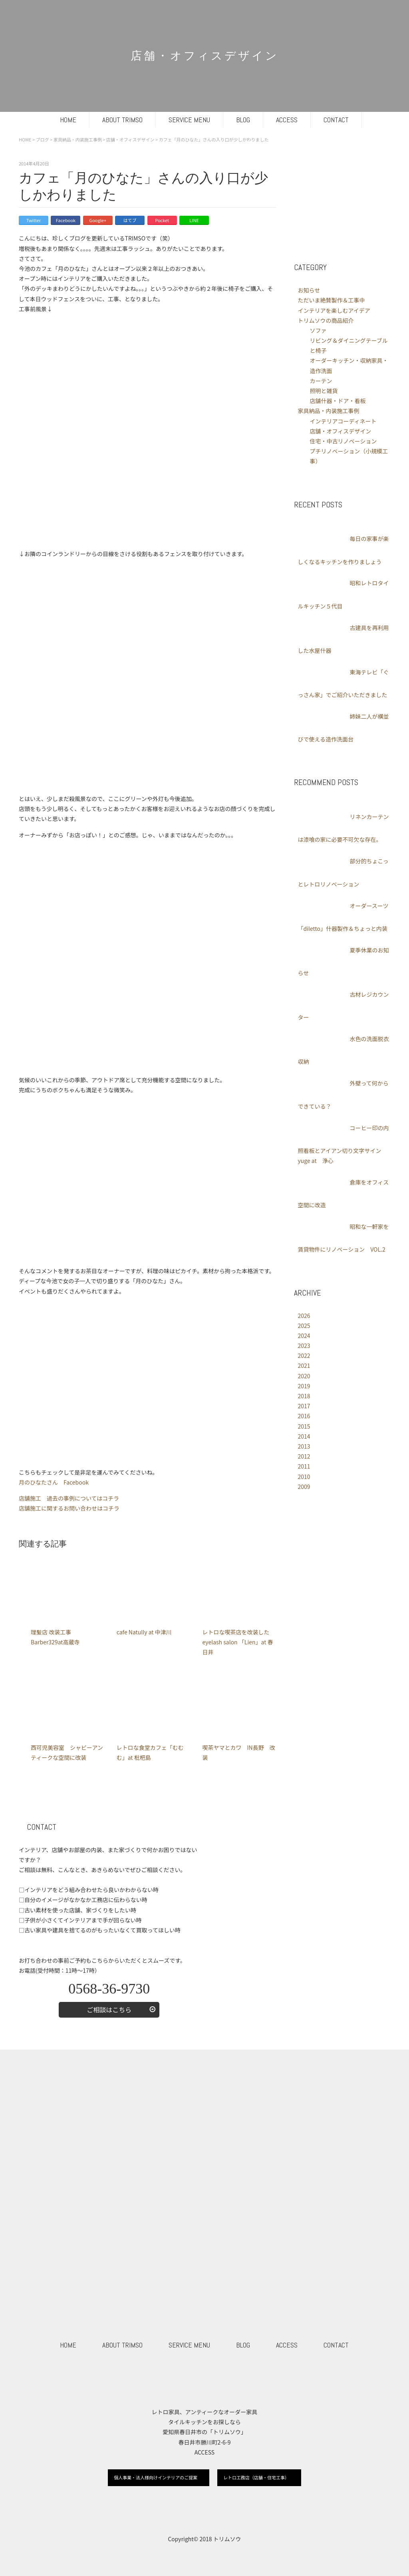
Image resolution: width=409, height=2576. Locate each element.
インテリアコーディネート (343, 421)
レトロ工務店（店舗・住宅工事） (256, 2477)
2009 (304, 1487)
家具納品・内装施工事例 (328, 411)
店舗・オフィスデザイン (340, 431)
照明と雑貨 (324, 391)
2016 (304, 1416)
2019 (304, 1386)
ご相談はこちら (109, 2009)
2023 (304, 1346)
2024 (304, 1336)
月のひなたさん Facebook (54, 1482)
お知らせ (309, 290)
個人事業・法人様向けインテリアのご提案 (155, 2477)
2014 (304, 1436)
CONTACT (336, 119)
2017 (304, 1406)
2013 (304, 1446)
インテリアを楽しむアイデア (334, 310)
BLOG (243, 119)
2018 (304, 1396)
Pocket (162, 220)
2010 (304, 1477)
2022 (304, 1356)
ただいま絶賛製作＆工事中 (331, 300)
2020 (304, 1376)
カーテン (321, 381)
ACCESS (287, 119)
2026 (304, 1316)
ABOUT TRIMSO (122, 119)
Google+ (97, 220)
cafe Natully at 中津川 (144, 1632)
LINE (194, 220)
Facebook (65, 220)
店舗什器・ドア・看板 (338, 401)
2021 (304, 1365)
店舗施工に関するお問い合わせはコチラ (69, 1508)
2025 (304, 1326)
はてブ (130, 220)
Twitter (33, 220)
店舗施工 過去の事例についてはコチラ (69, 1498)
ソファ (318, 330)
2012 (304, 1456)
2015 (304, 1426)
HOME (68, 119)
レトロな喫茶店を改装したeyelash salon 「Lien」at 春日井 (237, 1642)
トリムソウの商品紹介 (326, 320)
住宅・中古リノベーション (343, 441)
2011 (304, 1466)
